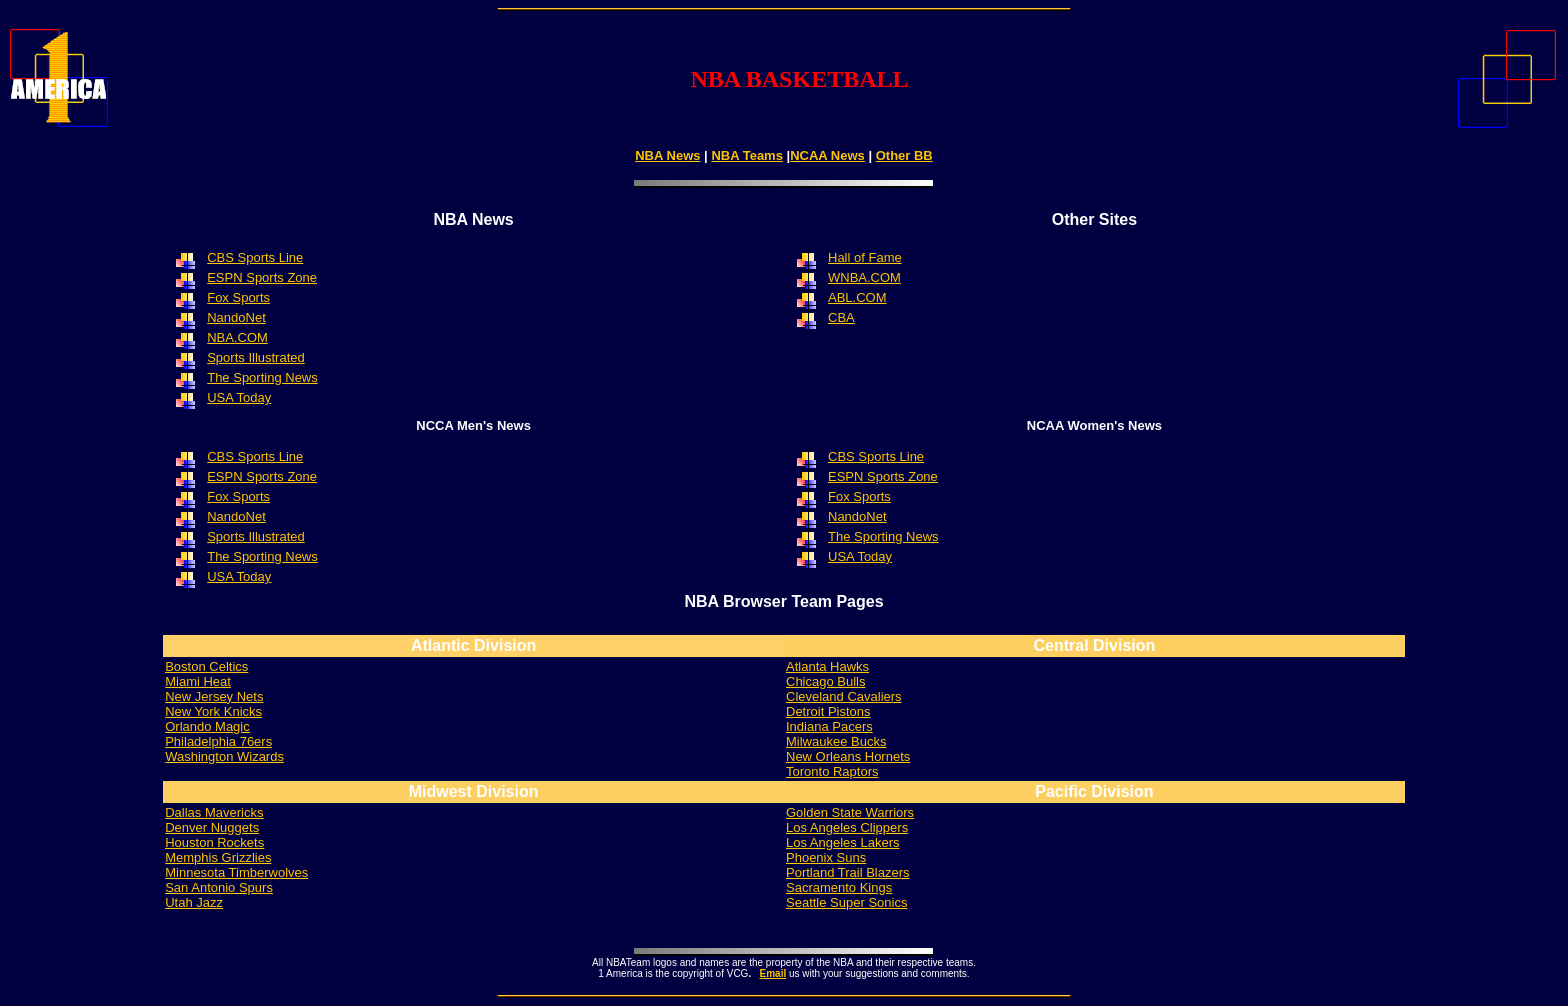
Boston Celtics (206, 666)
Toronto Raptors (832, 771)
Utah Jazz (194, 902)
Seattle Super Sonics (846, 902)
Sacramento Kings (839, 887)
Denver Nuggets (212, 827)
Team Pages (837, 601)
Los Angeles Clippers (847, 827)
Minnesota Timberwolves (236, 872)
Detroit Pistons (828, 711)
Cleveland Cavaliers (844, 696)
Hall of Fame (865, 257)
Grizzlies (218, 857)
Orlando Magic (207, 726)
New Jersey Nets (214, 696)
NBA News (667, 155)
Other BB (904, 155)
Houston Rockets (214, 842)
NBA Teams (747, 155)
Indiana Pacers (829, 726)
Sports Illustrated (256, 357)
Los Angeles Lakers (842, 842)
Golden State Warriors (850, 812)
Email (773, 973)
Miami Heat (198, 681)
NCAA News (827, 155)
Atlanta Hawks (827, 666)
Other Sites (1094, 219)
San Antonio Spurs (219, 887)
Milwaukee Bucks (836, 741)
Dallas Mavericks (214, 812)
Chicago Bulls (826, 681)
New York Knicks (213, 711)
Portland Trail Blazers (848, 872)
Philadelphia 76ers (218, 741)
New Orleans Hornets (848, 756)
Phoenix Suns (826, 857)
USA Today (239, 576)
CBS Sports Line (876, 456)
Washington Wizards (224, 756)
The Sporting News (262, 556)
